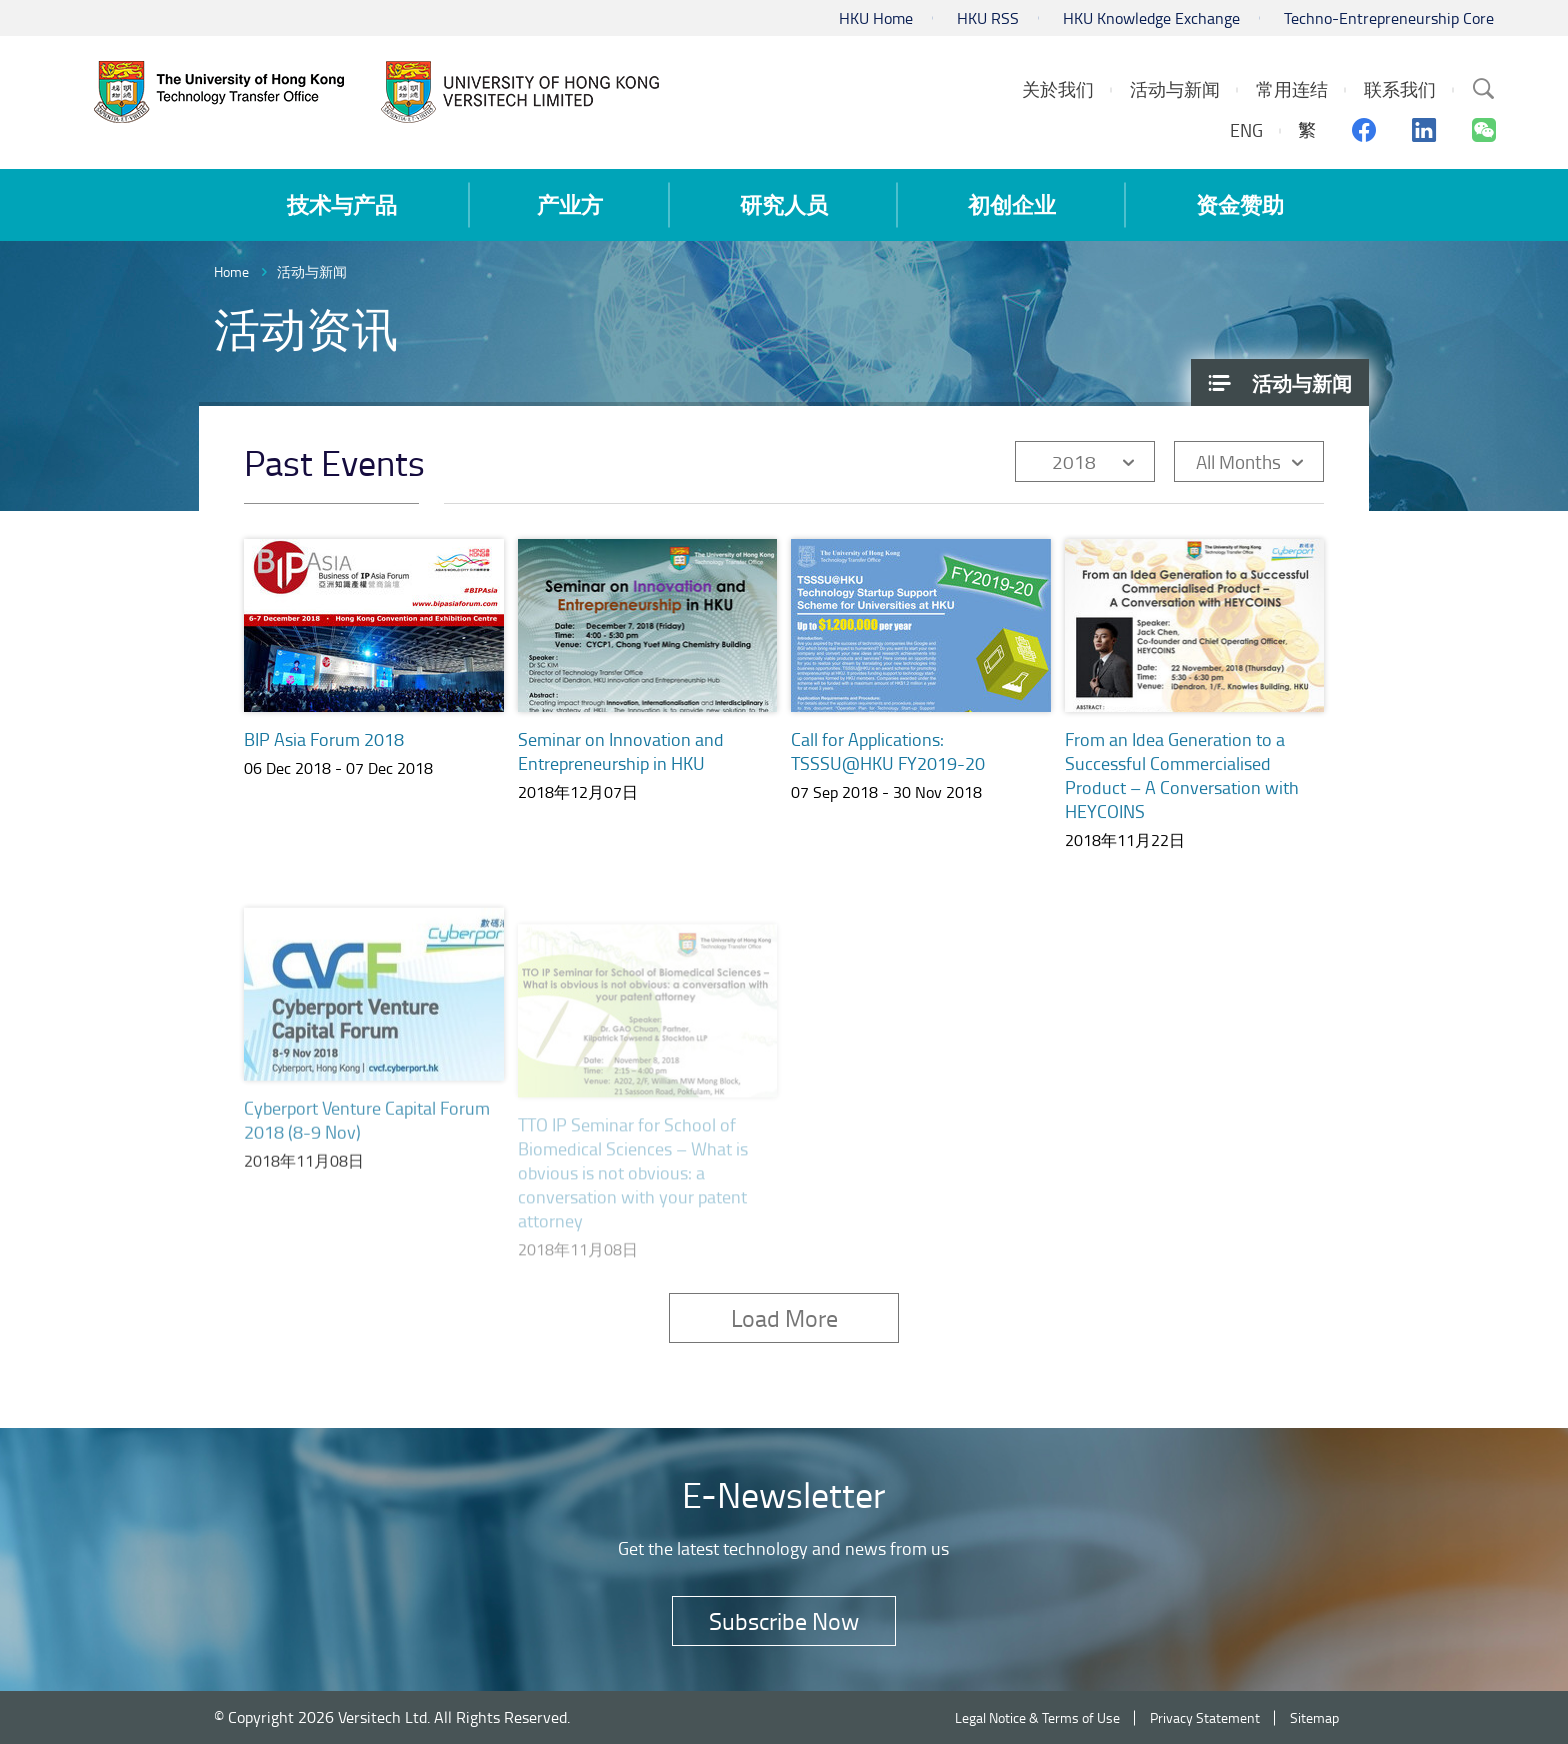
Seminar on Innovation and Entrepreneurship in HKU (621, 751)
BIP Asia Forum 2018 (324, 739)
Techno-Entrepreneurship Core (1389, 18)
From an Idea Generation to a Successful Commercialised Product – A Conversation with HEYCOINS (1182, 796)
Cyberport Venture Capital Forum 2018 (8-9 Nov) (367, 1141)
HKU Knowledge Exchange (1151, 18)
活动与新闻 (312, 271)
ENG (1246, 130)
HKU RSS (988, 18)
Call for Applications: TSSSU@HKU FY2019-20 (888, 755)
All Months (1238, 461)
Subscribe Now (784, 1620)
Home (231, 271)
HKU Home (876, 18)
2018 (1074, 461)
